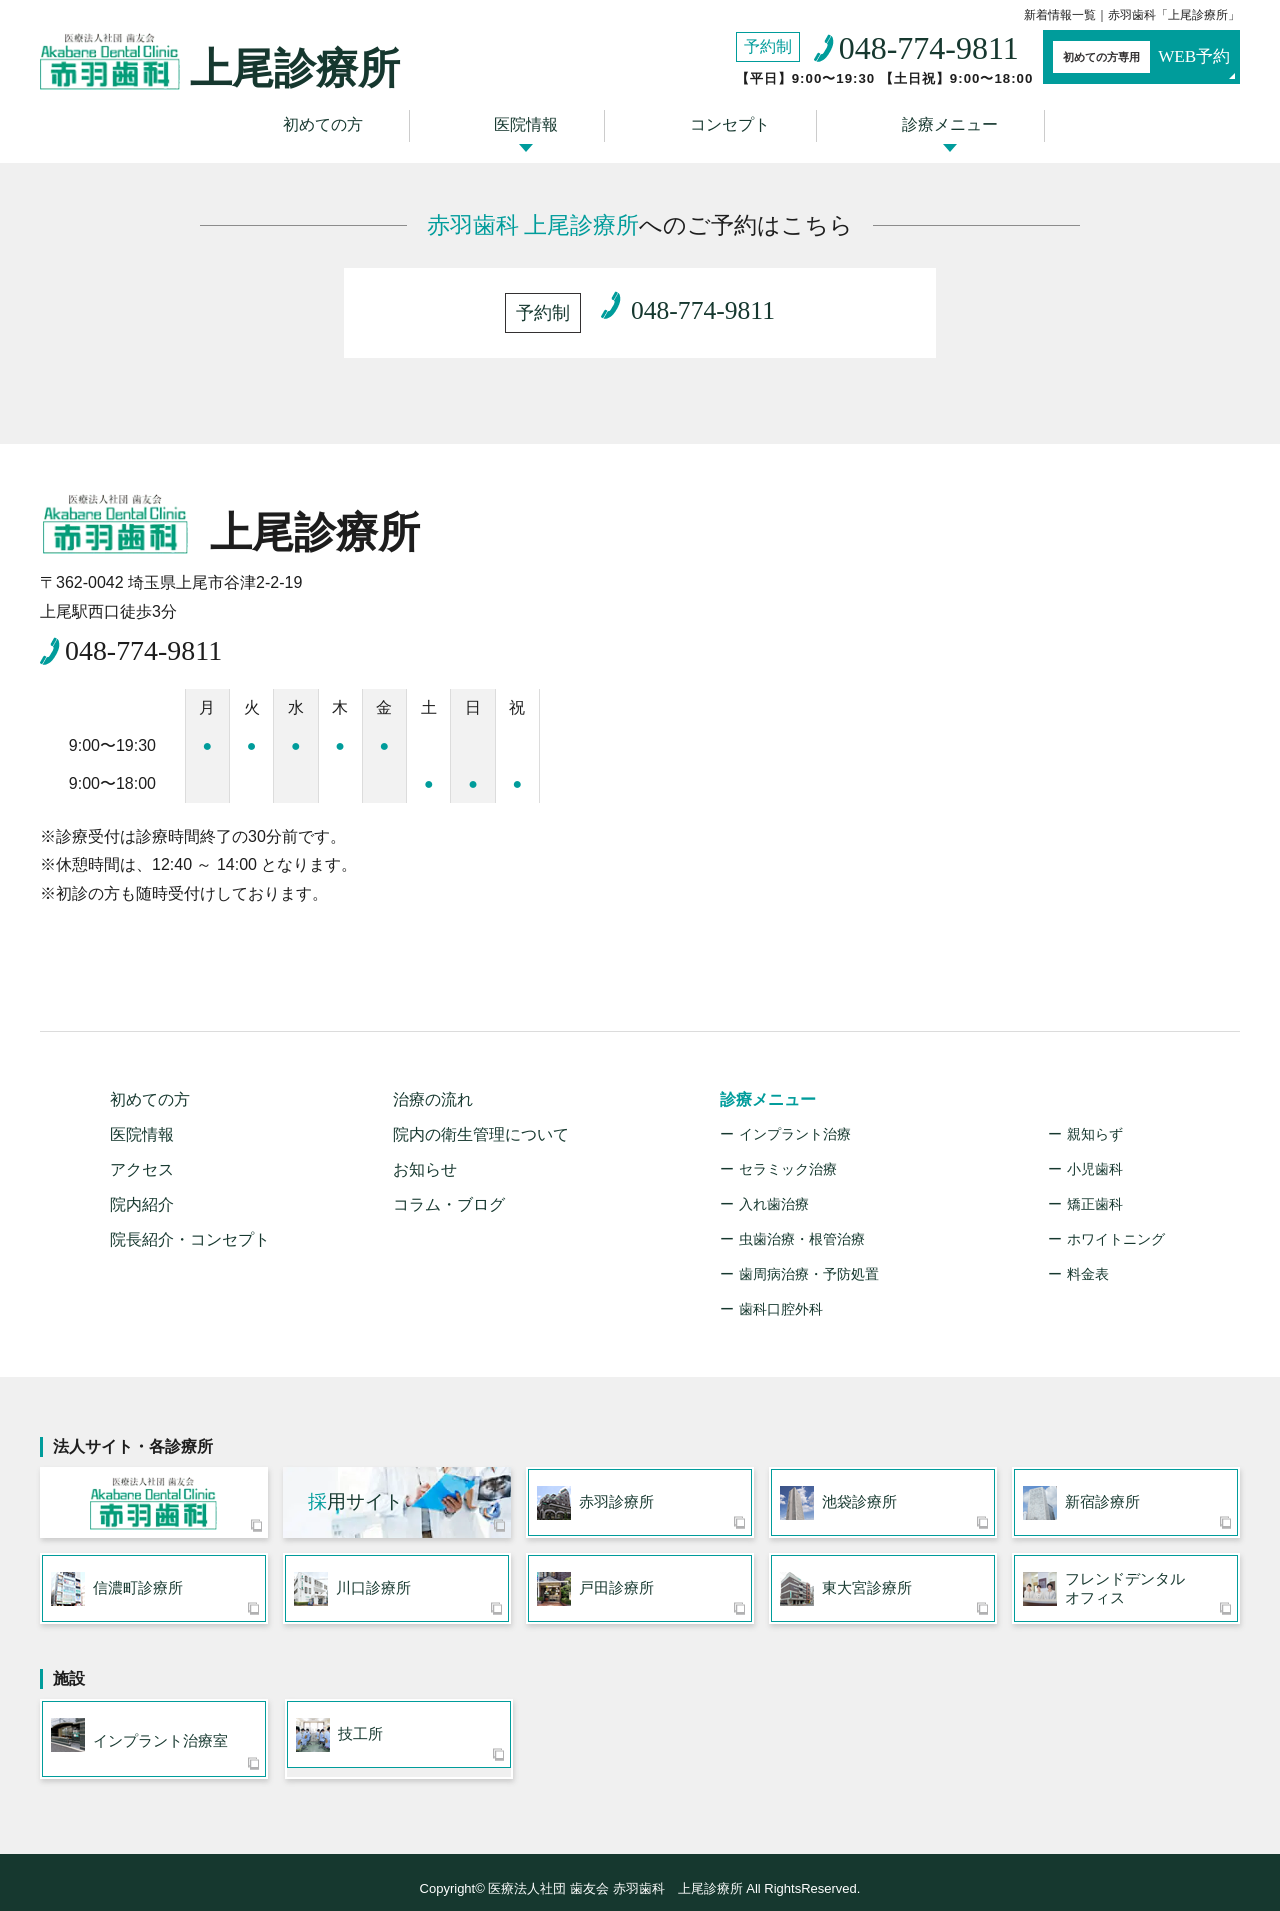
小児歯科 (1095, 1151)
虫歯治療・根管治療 (802, 1221)
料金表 (1088, 1256)
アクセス (142, 1151)
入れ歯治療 (774, 1186)
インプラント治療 (795, 1116)
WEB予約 (1125, 58)
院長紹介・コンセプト (190, 1221)
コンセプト (725, 122)
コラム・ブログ (449, 1186)
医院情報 (531, 122)
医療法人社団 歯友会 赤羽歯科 (154, 1487)
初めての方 (336, 122)
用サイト (355, 1486)
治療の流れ (433, 1081)
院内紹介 (142, 1186)
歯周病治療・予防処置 (809, 1256)
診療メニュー (936, 122)
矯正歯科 (1095, 1186)
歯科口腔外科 (781, 1291)
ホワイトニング (1116, 1221)
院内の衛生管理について (481, 1116)
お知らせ (425, 1151)
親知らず (1095, 1116)
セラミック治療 (788, 1151)
